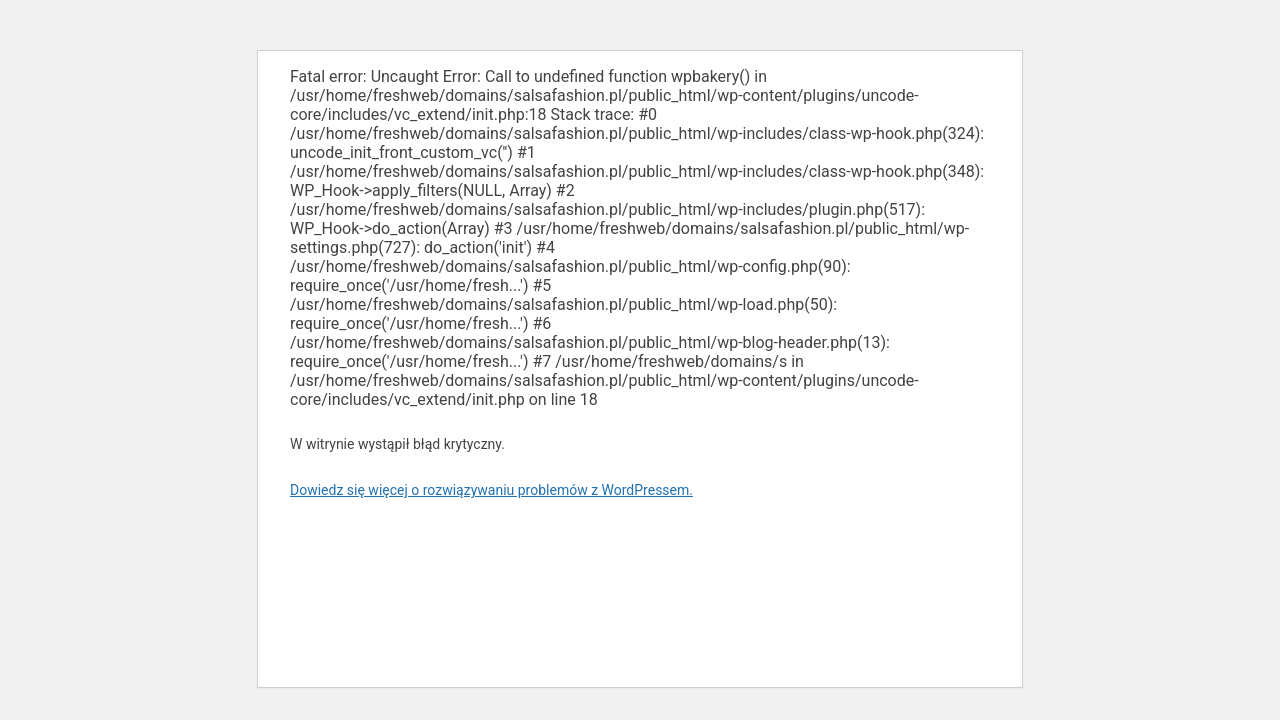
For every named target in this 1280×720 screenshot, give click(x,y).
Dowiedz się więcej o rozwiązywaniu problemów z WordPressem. (491, 490)
